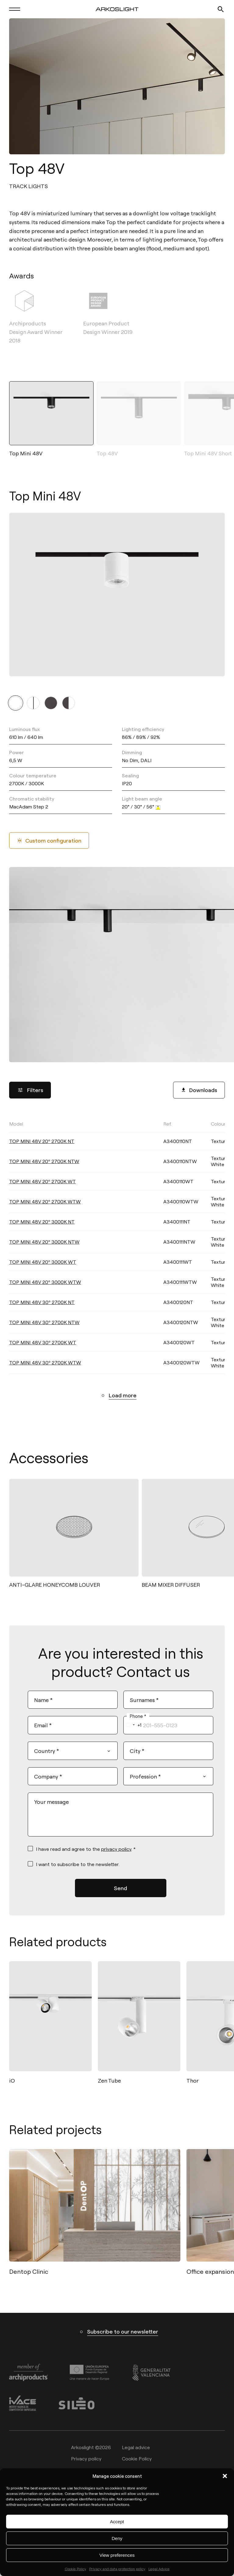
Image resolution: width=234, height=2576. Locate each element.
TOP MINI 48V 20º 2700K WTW (45, 1201)
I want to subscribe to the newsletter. (77, 1864)
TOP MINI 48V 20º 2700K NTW (44, 1161)
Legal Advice (159, 2568)
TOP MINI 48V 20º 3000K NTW (44, 1241)
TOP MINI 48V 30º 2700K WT (42, 1342)
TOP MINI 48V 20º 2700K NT (41, 1141)
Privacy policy (86, 2459)
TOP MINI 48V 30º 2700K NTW (44, 1322)
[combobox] (132, 1725)
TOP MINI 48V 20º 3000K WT (42, 1262)
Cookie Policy (75, 2568)
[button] (225, 2476)
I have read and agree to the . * (86, 1849)
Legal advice (136, 2447)
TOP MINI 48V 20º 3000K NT (42, 1221)
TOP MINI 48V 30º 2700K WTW (45, 1362)
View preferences (117, 2555)
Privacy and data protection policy (117, 2568)
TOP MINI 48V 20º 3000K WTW (45, 1282)
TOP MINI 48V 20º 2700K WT (42, 1181)
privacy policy (116, 1849)
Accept (117, 2521)
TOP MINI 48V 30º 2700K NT (42, 1302)
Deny (117, 2538)
